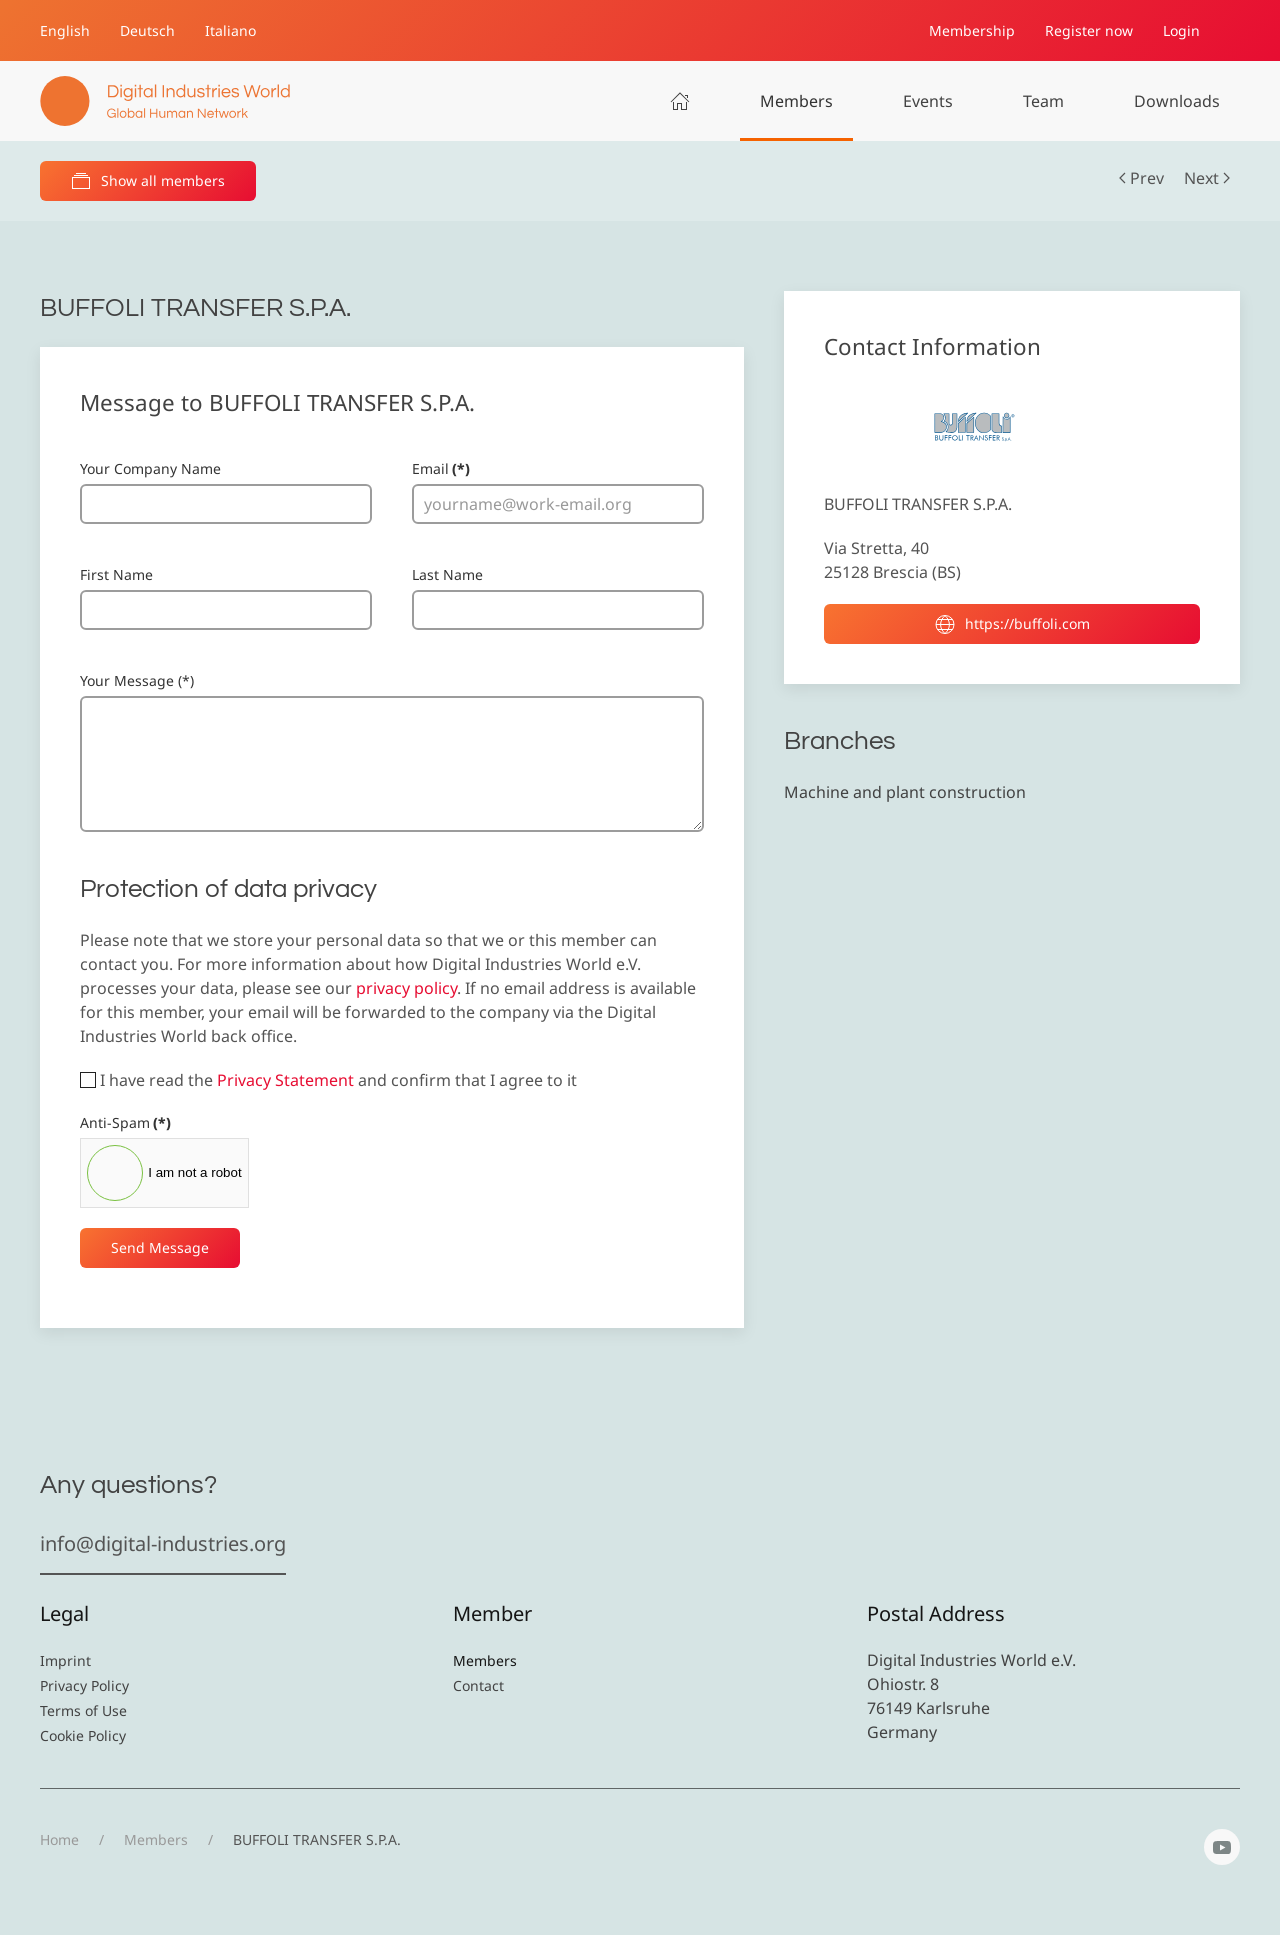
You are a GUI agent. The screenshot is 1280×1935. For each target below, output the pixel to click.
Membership (972, 30)
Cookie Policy (83, 1735)
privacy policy (406, 988)
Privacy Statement (285, 1080)
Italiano (230, 30)
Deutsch (147, 30)
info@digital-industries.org (163, 1543)
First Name (116, 574)
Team (1043, 101)
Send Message (160, 1247)
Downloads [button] (1177, 101)
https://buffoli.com (1012, 624)
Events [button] (928, 101)
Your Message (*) (137, 680)
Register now (1089, 30)
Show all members (148, 181)
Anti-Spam (125, 1122)
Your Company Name (150, 468)
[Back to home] (165, 101)
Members (796, 101)
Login (1181, 30)
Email (441, 468)
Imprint (65, 1660)
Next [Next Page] (1207, 178)
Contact (478, 1685)
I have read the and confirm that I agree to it (328, 1080)
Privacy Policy (84, 1685)
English (65, 30)
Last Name (447, 574)
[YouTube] (1222, 1847)
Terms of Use (83, 1710)
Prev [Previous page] (1141, 178)
